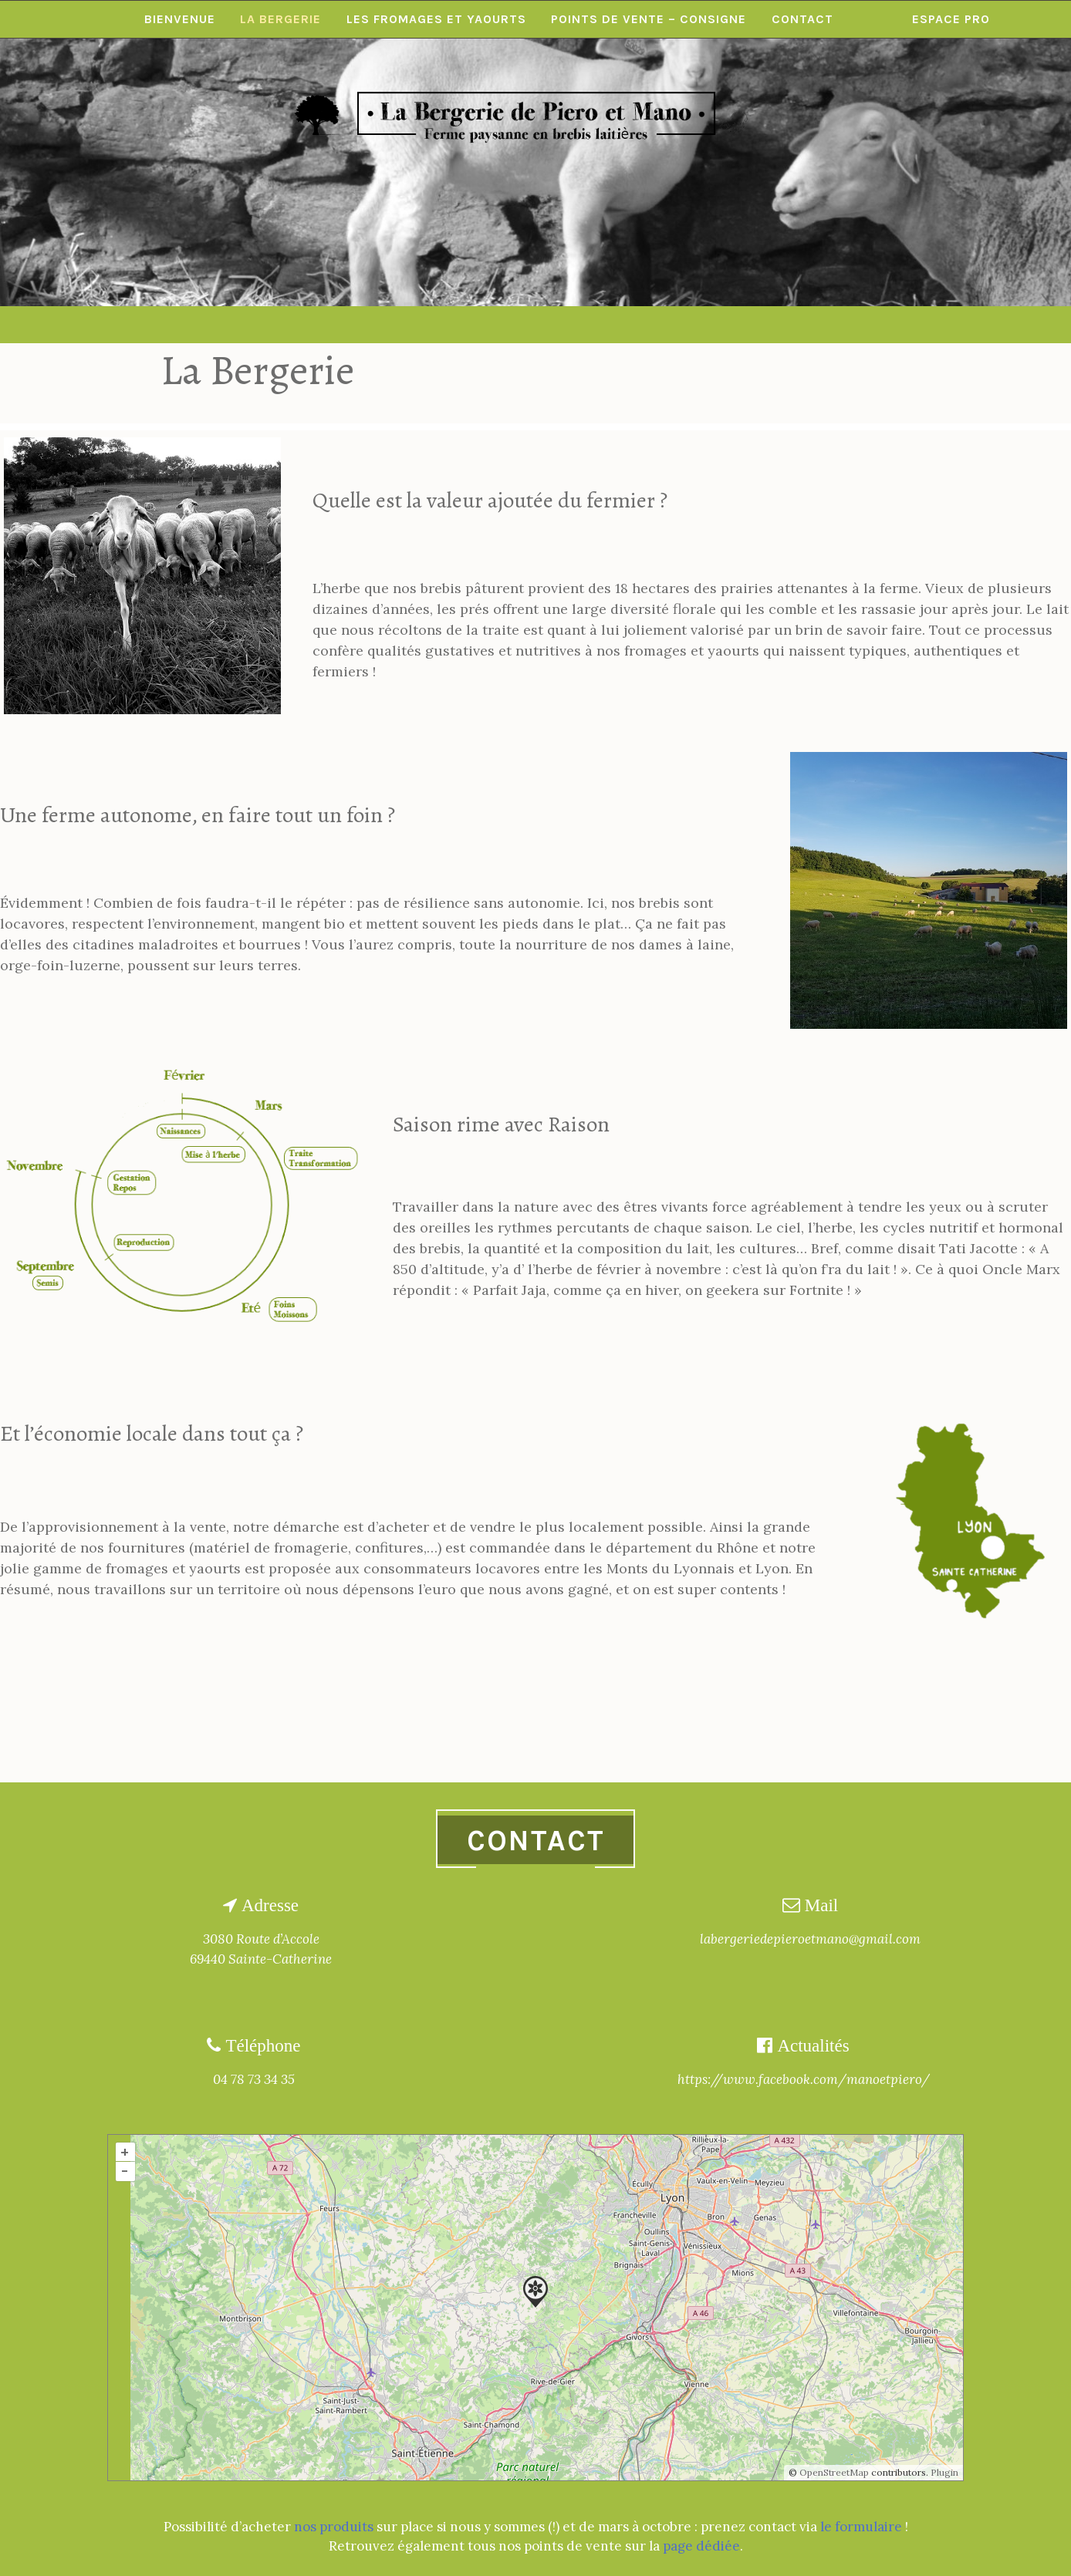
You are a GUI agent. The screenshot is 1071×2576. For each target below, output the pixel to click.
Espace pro (954, 323)
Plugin (943, 2472)
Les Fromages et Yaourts (436, 323)
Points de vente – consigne (650, 323)
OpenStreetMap (834, 2472)
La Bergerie (279, 323)
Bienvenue (177, 323)
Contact (805, 323)
